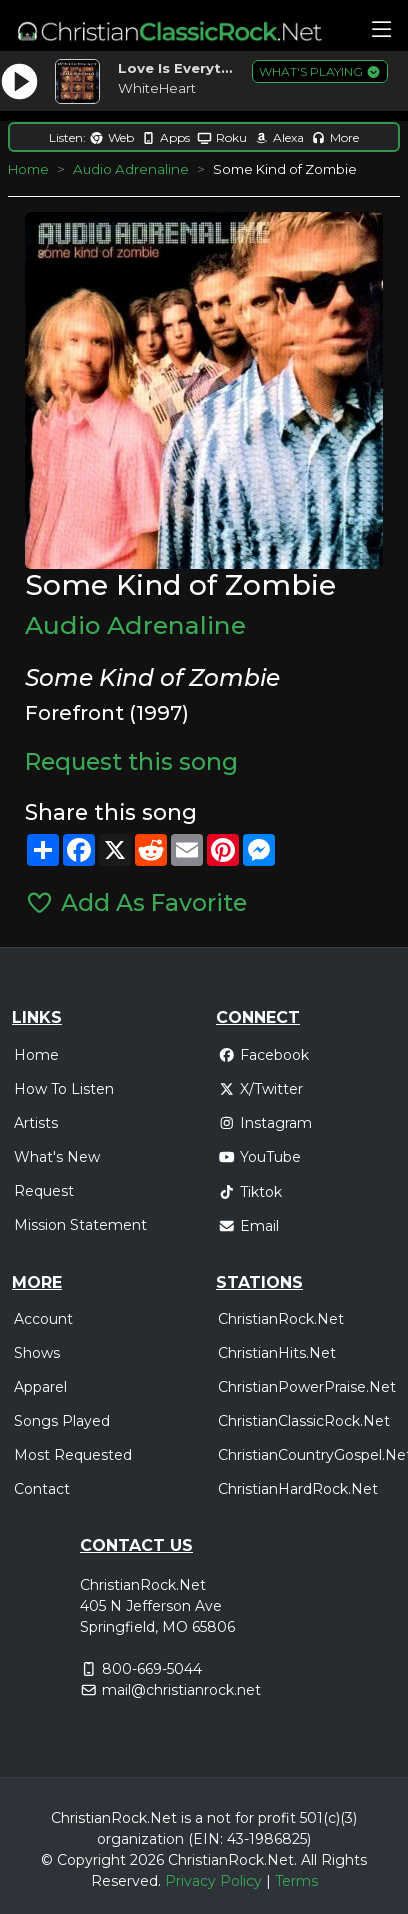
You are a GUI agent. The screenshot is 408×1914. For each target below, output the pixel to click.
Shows (37, 1353)
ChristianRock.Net (281, 1319)
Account (43, 1319)
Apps (165, 137)
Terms (296, 1881)
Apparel (40, 1387)
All (309, 1860)
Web (111, 137)
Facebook (263, 1055)
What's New (57, 1157)
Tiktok (250, 1192)
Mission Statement (80, 1225)
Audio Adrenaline (131, 169)
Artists (36, 1123)
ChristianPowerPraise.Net (307, 1387)
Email (248, 1226)
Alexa (279, 137)
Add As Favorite (135, 903)
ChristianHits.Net (277, 1353)
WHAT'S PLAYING (320, 71)
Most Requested (73, 1455)
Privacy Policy (213, 1881)
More (335, 137)
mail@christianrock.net (181, 1690)
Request (44, 1191)
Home (28, 169)
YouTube (259, 1157)
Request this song (131, 762)
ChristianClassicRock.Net (304, 1421)
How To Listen (64, 1089)
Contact (42, 1489)
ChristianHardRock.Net (298, 1489)
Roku (222, 137)
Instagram (265, 1123)
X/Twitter (260, 1089)
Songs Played (62, 1421)
